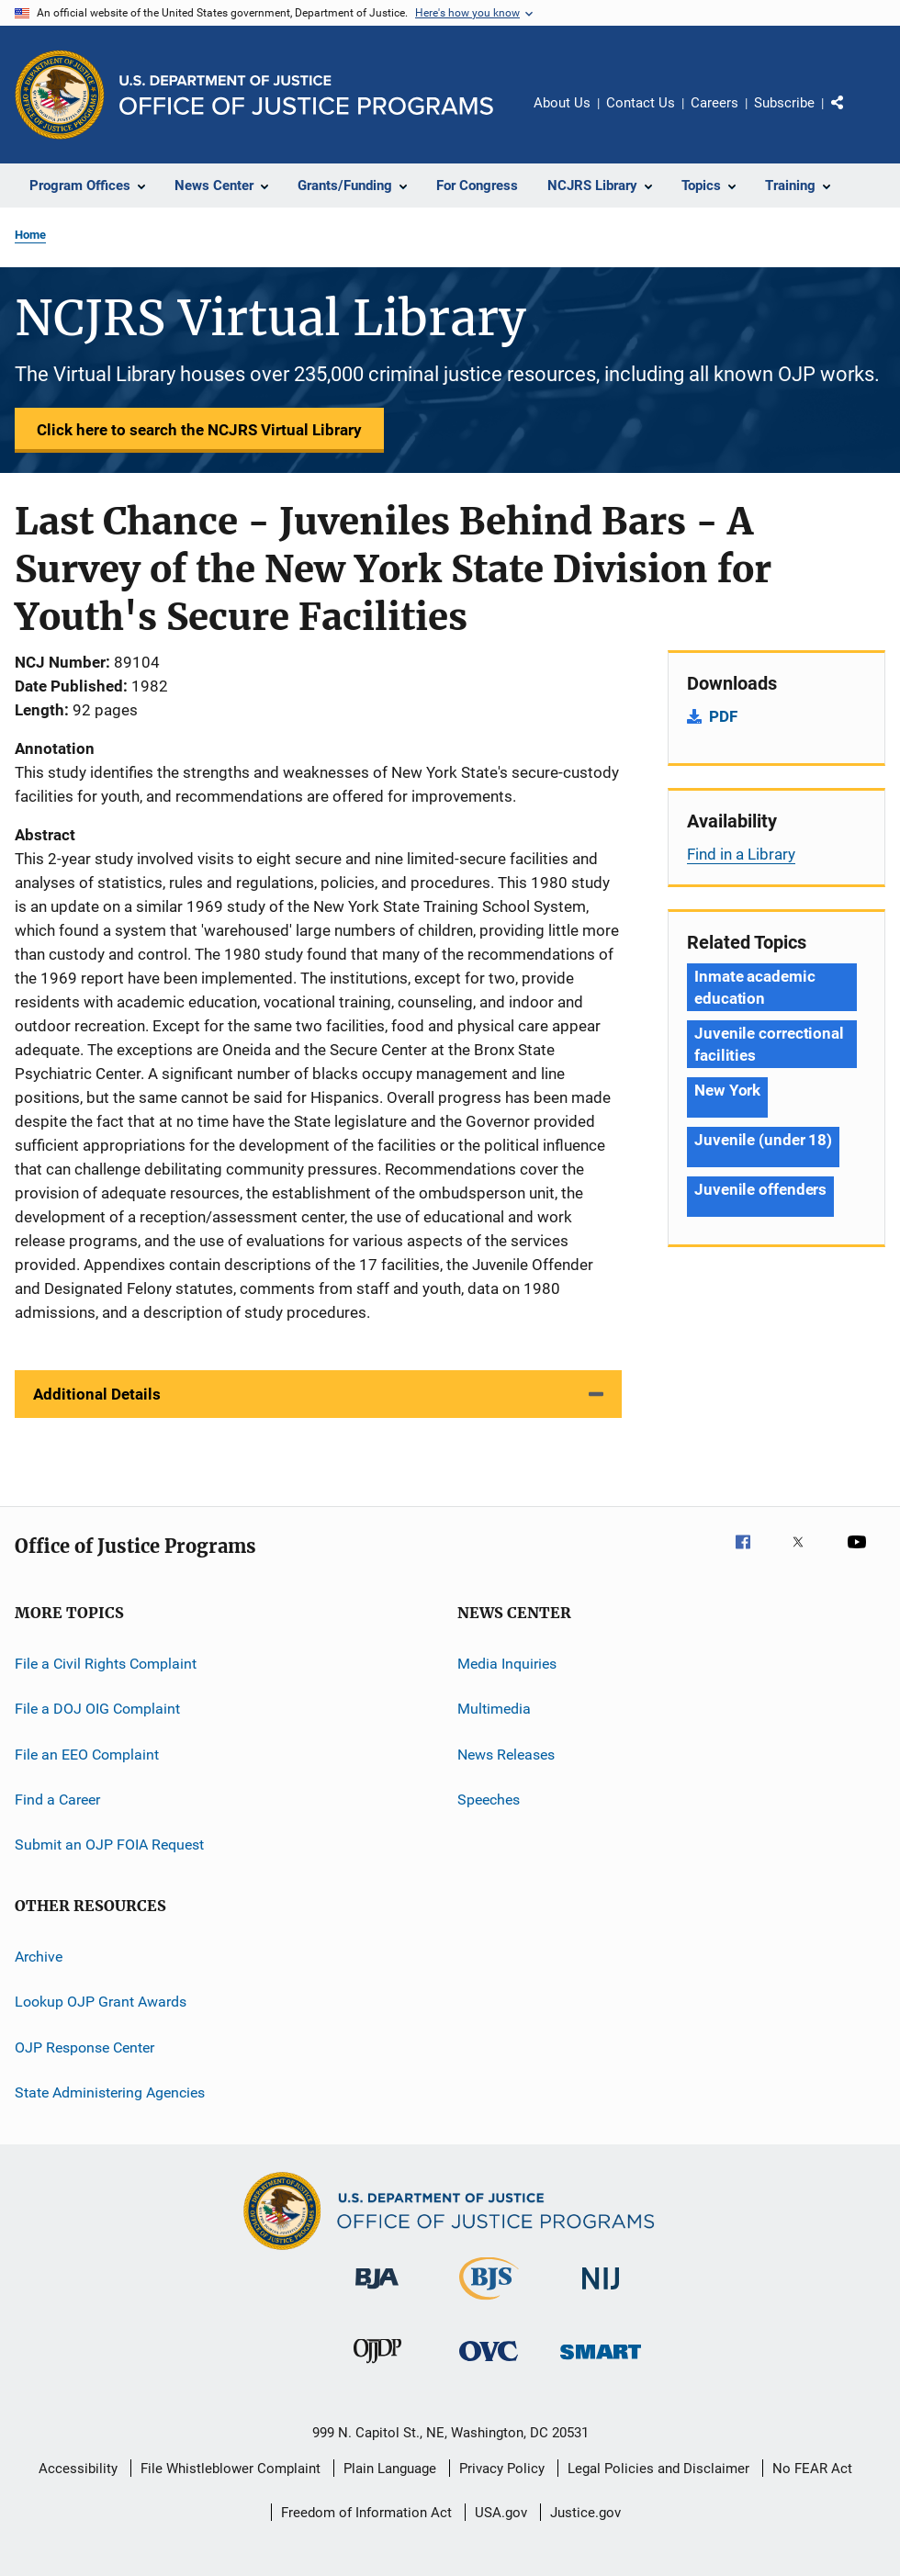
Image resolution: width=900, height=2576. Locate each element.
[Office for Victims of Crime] (488, 2364)
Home (30, 235)
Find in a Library (741, 854)
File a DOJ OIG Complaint (97, 1708)
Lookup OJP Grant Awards (100, 2001)
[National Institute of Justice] (600, 2292)
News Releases (506, 1754)
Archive (38, 1956)
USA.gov (501, 2512)
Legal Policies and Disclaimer (658, 2468)
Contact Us (640, 103)
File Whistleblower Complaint (231, 2468)
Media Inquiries (507, 1663)
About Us (562, 103)
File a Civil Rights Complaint (106, 1663)
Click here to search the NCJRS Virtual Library (199, 430)
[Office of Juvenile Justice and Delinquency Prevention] (377, 2366)
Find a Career (57, 1799)
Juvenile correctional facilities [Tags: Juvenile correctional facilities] (769, 1044)
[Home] (306, 95)
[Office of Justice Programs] (60, 95)
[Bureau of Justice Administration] (377, 2292)
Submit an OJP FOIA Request (109, 1844)
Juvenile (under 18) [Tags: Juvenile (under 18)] (763, 1140)
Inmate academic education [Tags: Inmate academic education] (755, 987)
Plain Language (389, 2468)
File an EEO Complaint (87, 1754)
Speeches (488, 1799)
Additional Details (97, 1394)
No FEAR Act (812, 2468)
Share (852, 115)
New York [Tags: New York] (727, 1090)
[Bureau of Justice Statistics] (489, 2303)
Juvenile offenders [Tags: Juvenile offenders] (760, 1189)
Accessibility (78, 2468)
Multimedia (494, 1708)
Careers (714, 103)
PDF (723, 716)
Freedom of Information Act (366, 2512)
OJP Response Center (84, 2046)
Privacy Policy (502, 2468)
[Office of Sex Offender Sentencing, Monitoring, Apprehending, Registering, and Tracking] (600, 2362)
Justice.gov (585, 2512)
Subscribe (784, 103)
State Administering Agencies (110, 2092)
